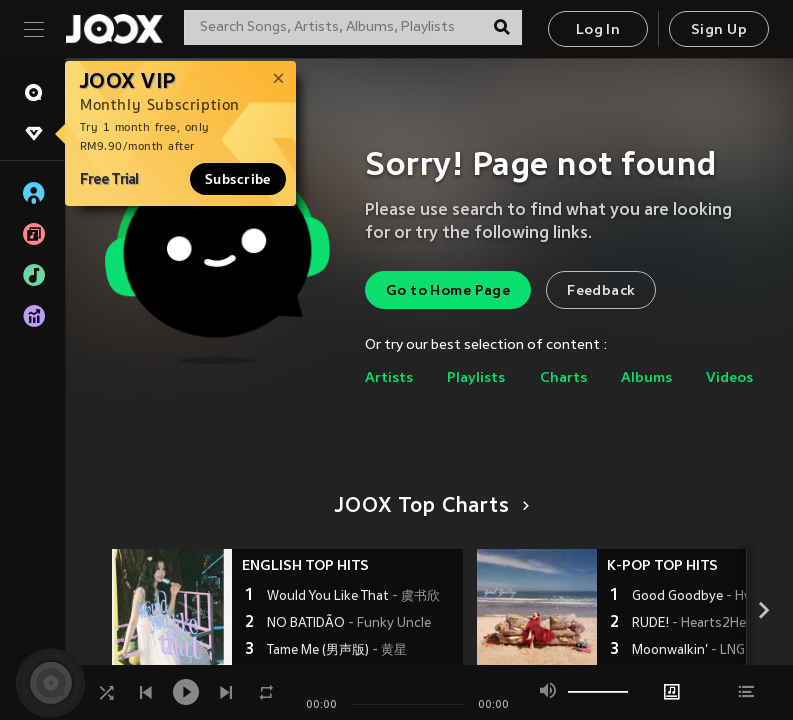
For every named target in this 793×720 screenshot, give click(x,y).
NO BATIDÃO (349, 624)
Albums (646, 378)
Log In (598, 30)
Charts (563, 378)
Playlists (476, 378)
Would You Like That (353, 597)
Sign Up (719, 30)
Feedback (601, 291)
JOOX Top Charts (428, 507)
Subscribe (238, 179)
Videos (729, 378)
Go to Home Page (448, 291)
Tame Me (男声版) (337, 651)
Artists (389, 378)
